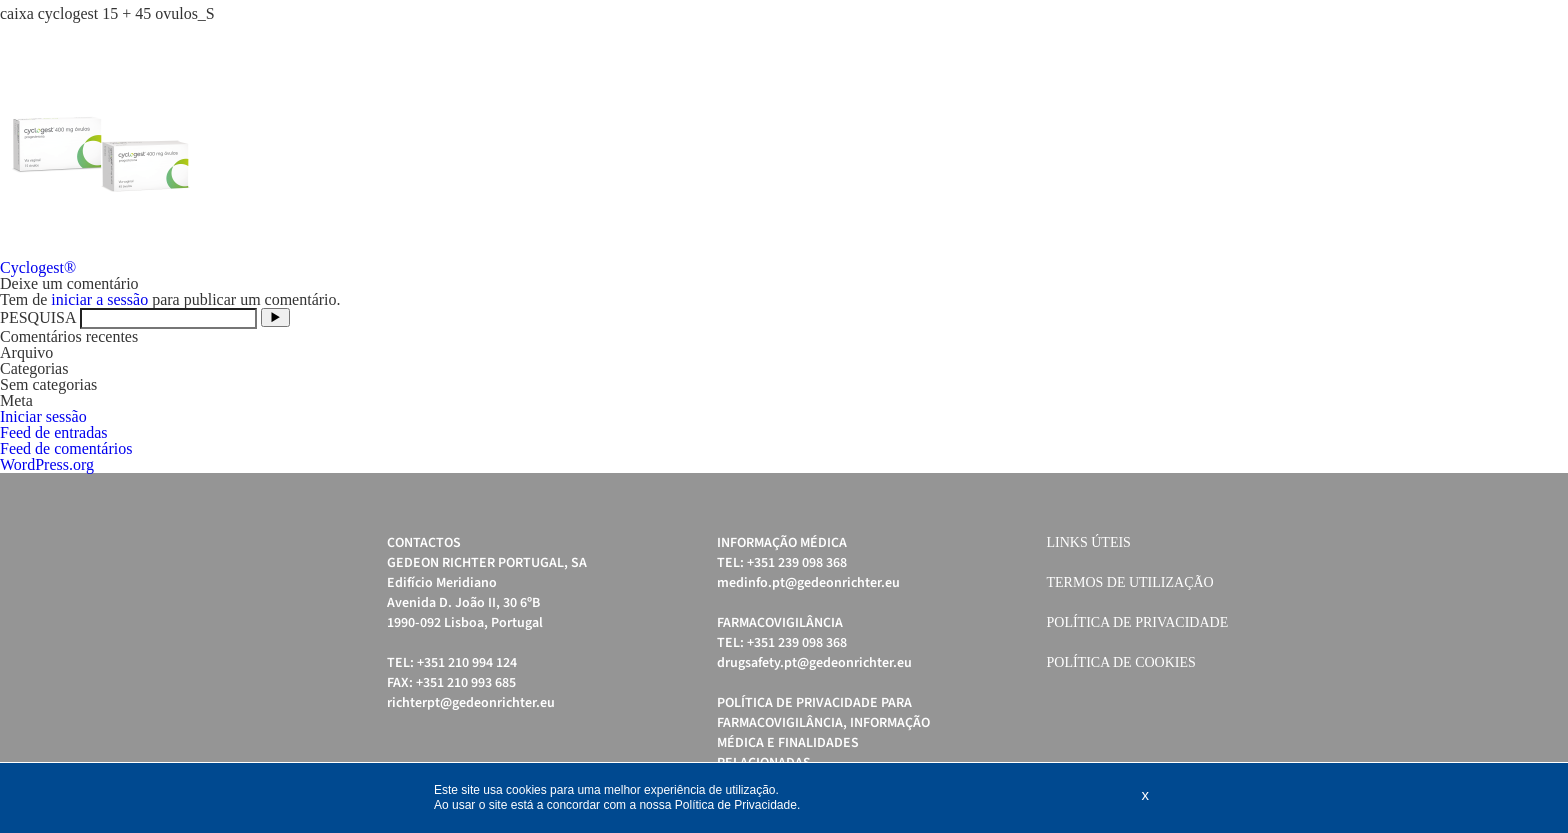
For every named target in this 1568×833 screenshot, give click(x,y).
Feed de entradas (54, 432)
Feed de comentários (66, 448)
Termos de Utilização (1130, 582)
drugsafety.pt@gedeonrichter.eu (814, 663)
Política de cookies (1121, 662)
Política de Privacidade (1138, 622)
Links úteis (1089, 542)
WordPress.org (47, 464)
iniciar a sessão (99, 299)
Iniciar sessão (43, 416)
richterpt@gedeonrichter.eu (471, 703)
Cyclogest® (38, 267)
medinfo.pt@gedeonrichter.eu (808, 583)
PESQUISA (38, 317)
